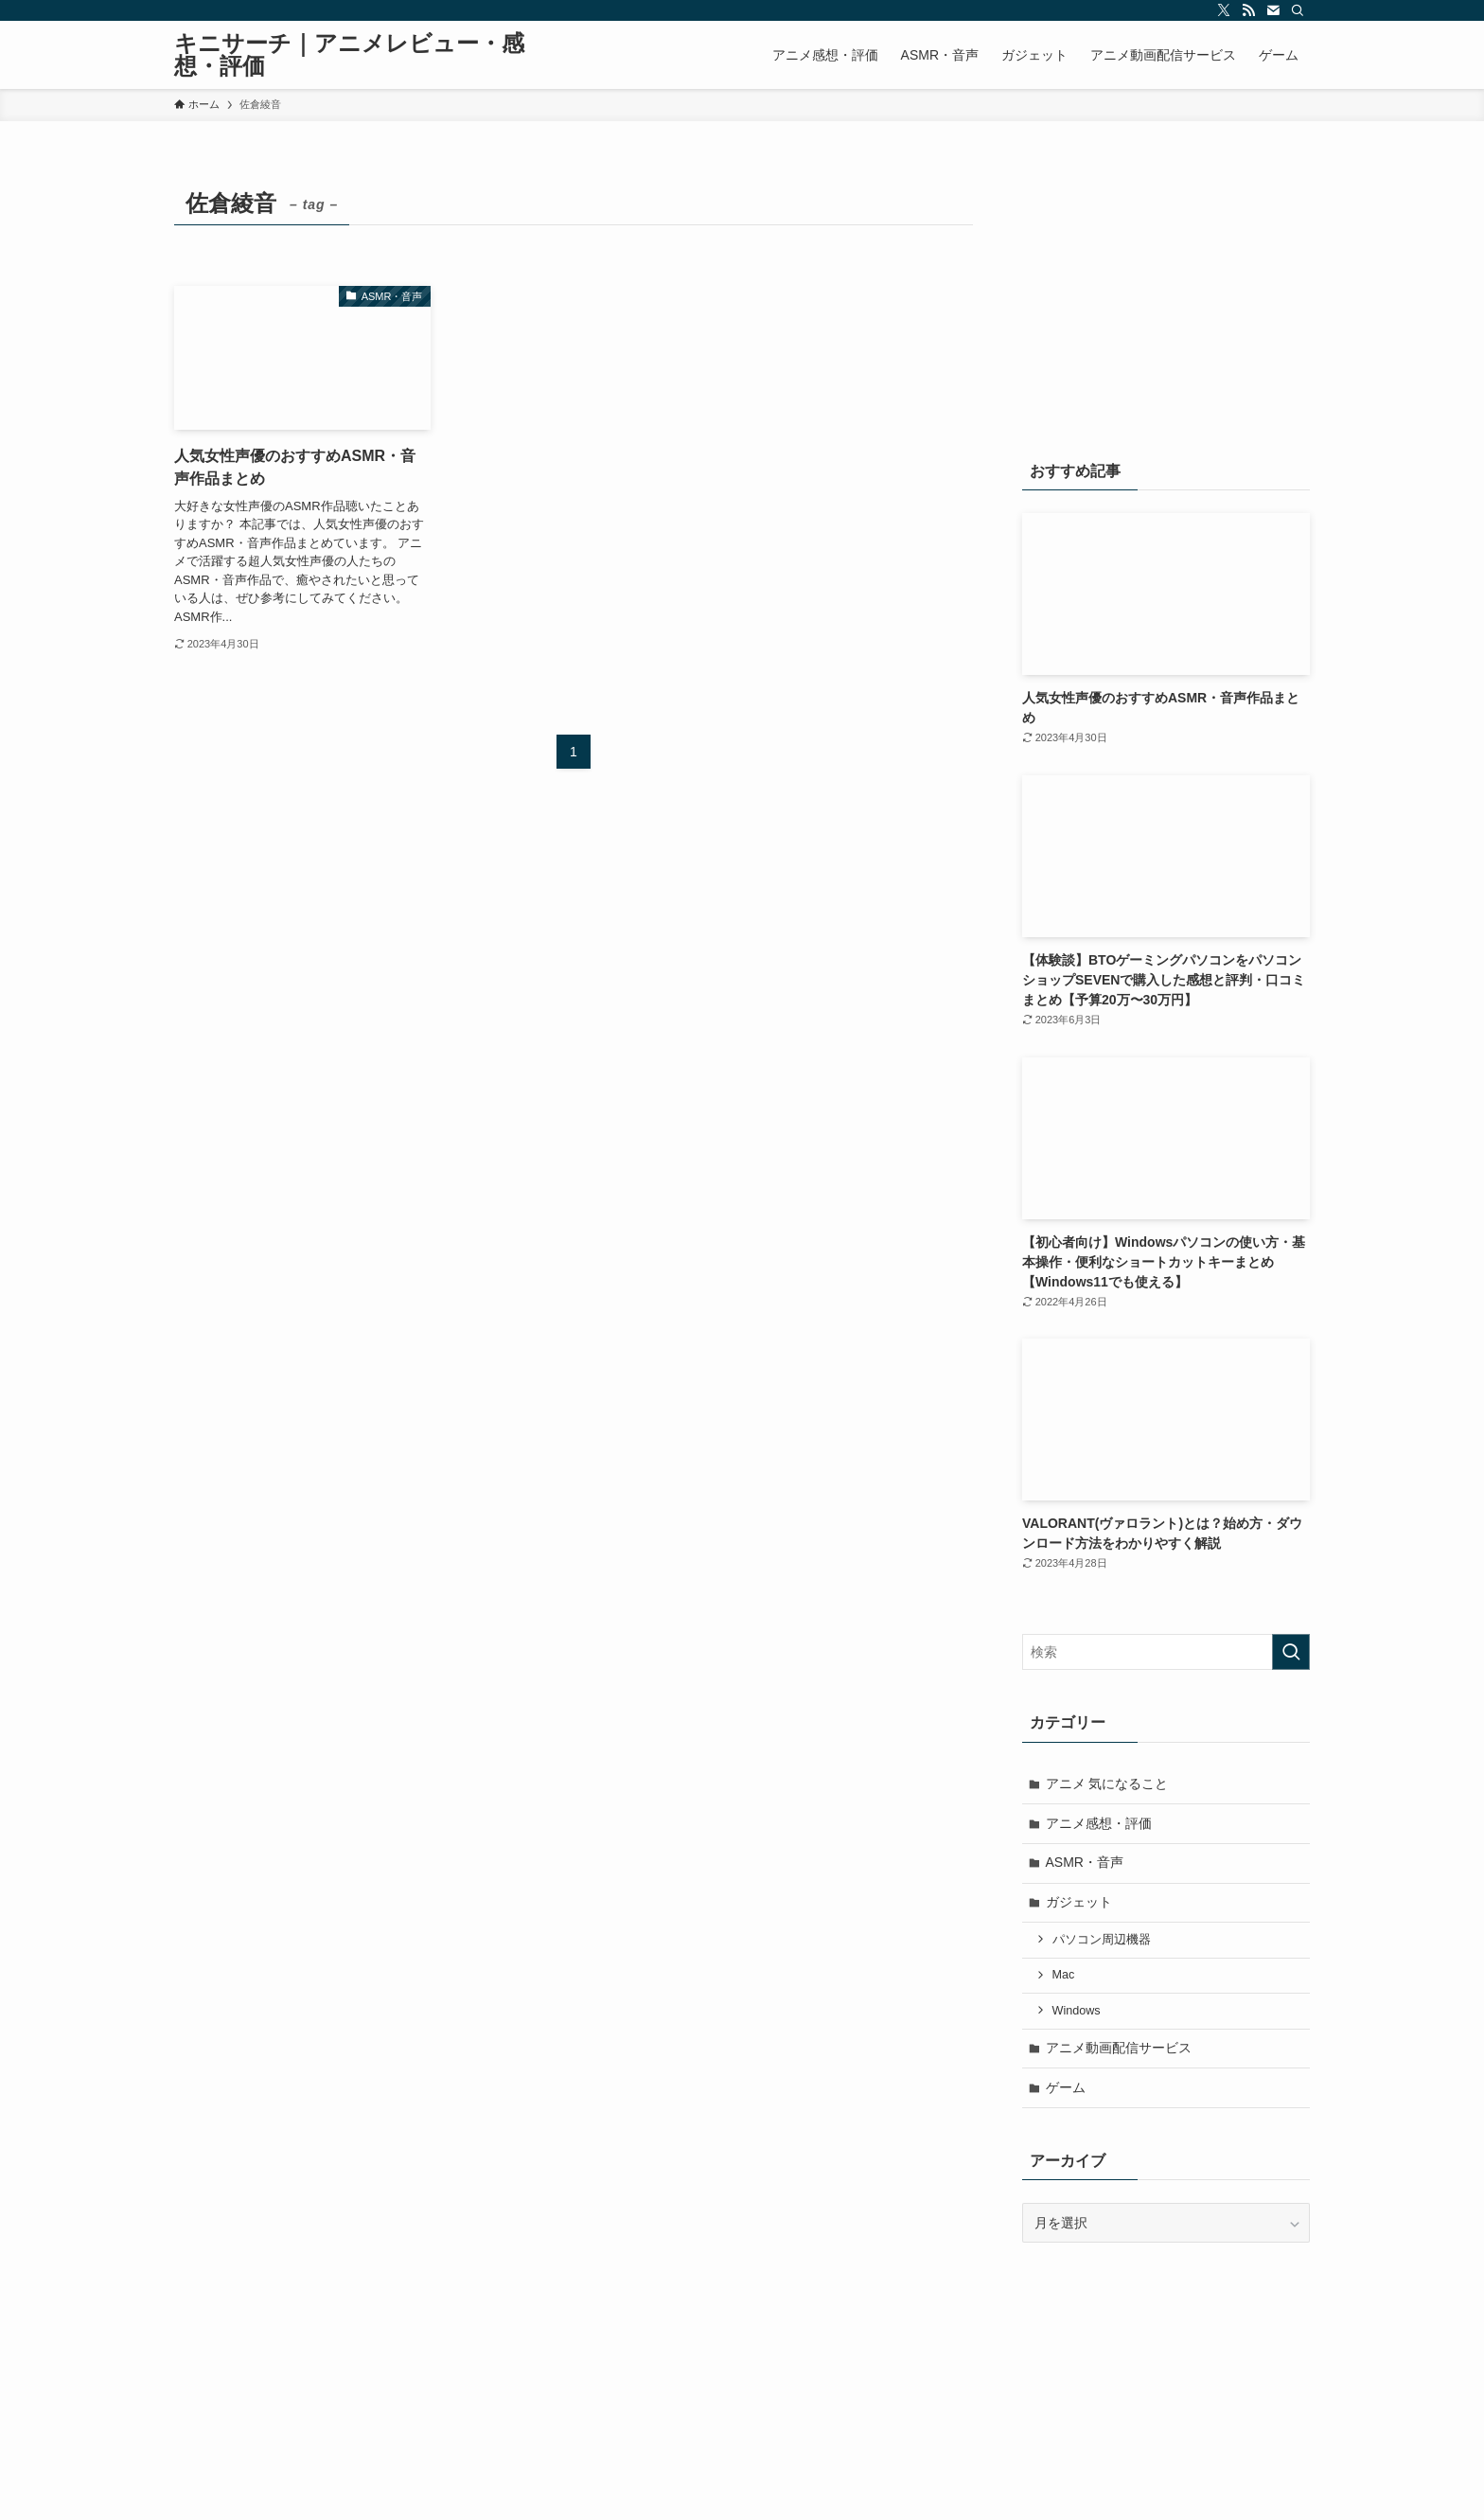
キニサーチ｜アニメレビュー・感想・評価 (349, 55)
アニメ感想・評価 (1099, 1823)
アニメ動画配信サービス (1119, 2047)
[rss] (1248, 10)
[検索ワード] (1166, 1652)
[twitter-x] (1223, 10)
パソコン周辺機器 (1101, 1939)
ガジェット (1079, 1901)
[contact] (1273, 10)
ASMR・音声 (1084, 1862)
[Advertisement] (1166, 300)
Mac (1063, 1974)
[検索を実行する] (1291, 1652)
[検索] (1297, 10)
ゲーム (1066, 2087)
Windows (1076, 2010)
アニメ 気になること (1107, 1783)
